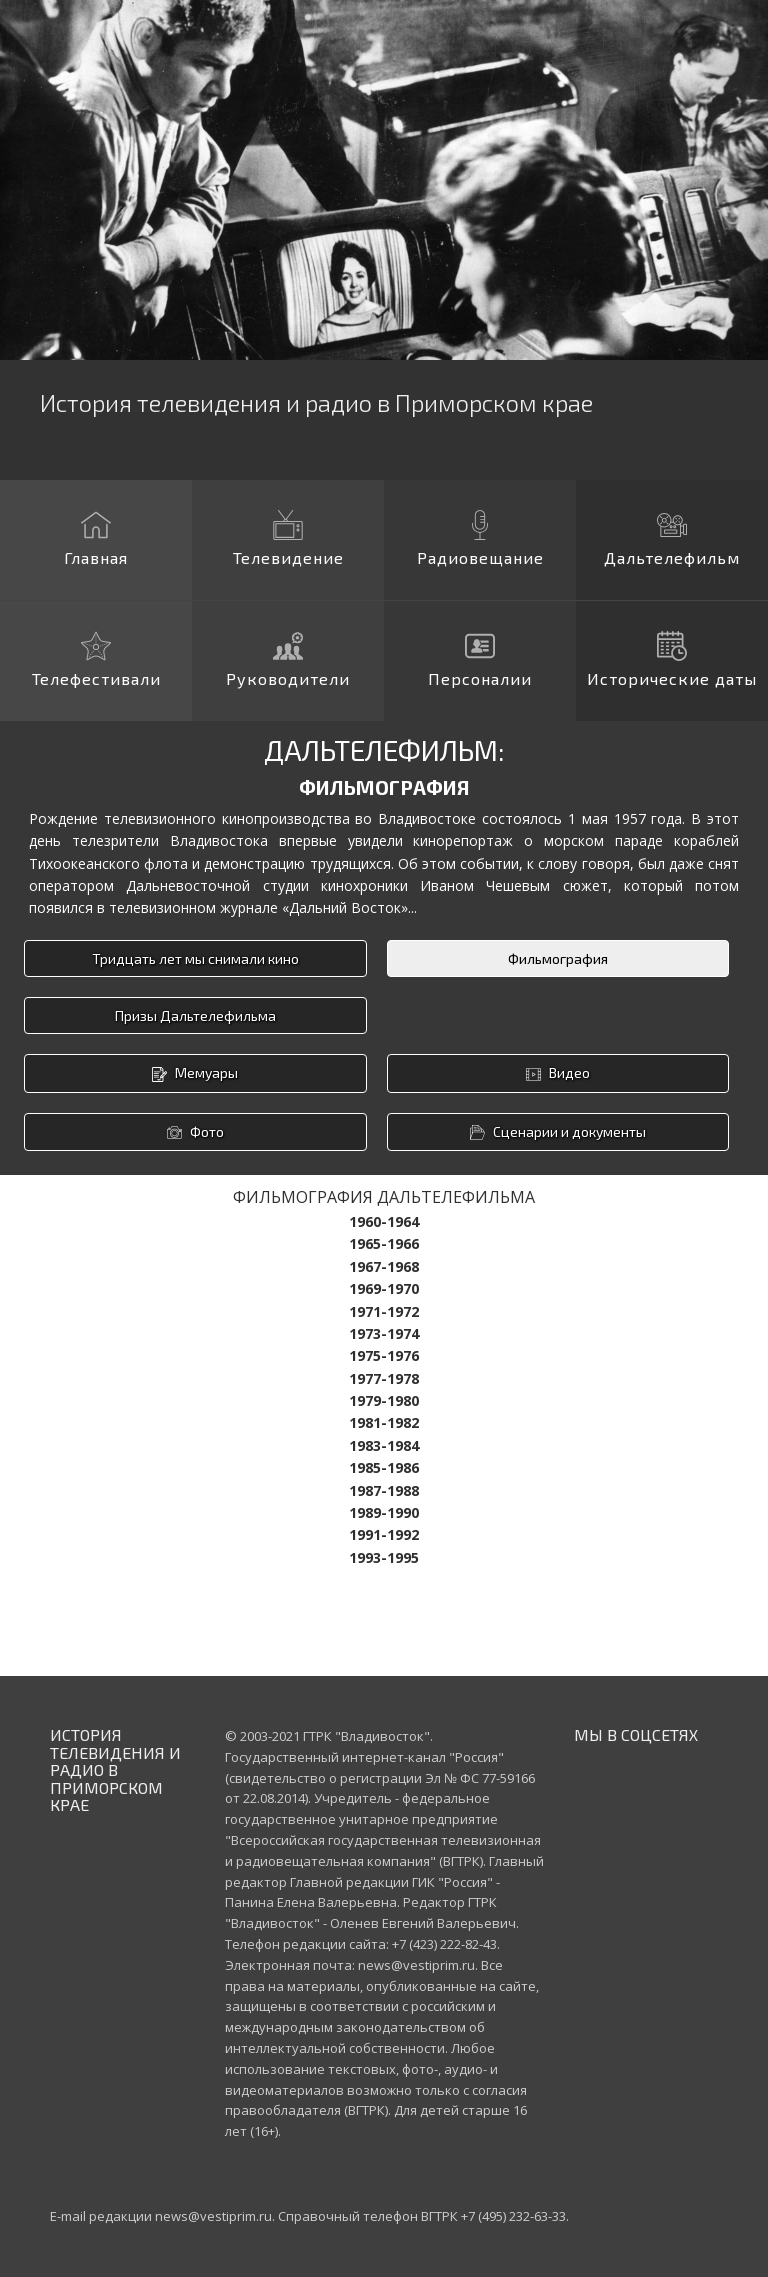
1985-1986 (384, 1467)
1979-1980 (384, 1400)
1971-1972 (384, 1311)
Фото (195, 1132)
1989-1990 (384, 1512)
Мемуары (195, 1073)
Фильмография (558, 958)
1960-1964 (384, 1221)
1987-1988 (384, 1490)
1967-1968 (384, 1266)
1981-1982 (384, 1422)
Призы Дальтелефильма (195, 1015)
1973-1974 (384, 1333)
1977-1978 (384, 1378)
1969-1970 (384, 1288)
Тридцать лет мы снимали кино (195, 958)
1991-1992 (384, 1534)
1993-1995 (384, 1557)
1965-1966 (384, 1243)
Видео (558, 1073)
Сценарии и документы (558, 1132)
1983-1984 (384, 1445)
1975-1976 (384, 1355)
